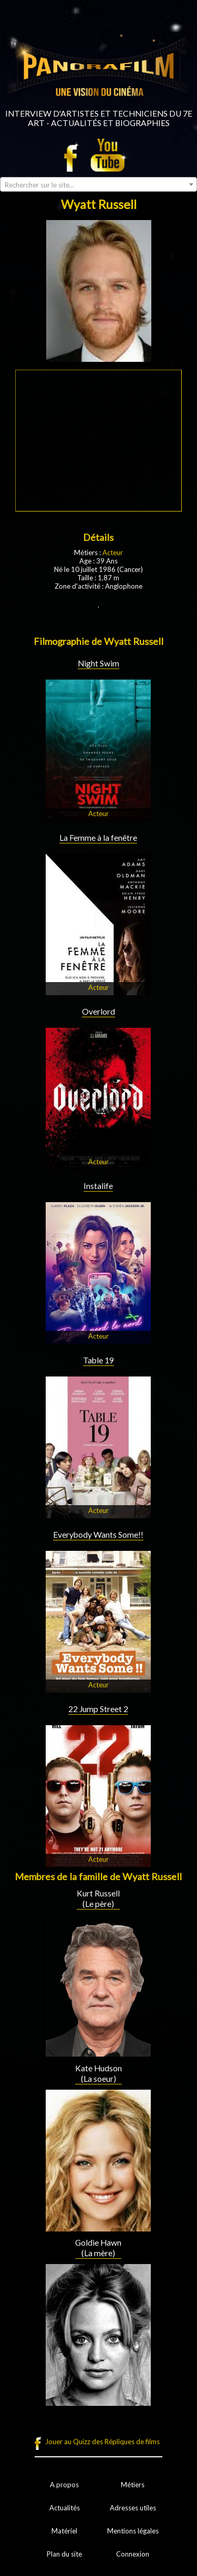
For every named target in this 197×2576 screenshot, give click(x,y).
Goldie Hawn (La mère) (98, 2248)
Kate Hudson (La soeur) (98, 2073)
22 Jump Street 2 (98, 1709)
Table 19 (98, 1360)
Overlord (98, 1011)
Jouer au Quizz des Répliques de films (102, 2441)
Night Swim (98, 663)
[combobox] (98, 184)
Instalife (98, 1186)
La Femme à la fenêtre (98, 837)
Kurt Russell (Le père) (98, 1898)
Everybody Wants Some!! (98, 1534)
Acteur (112, 552)
